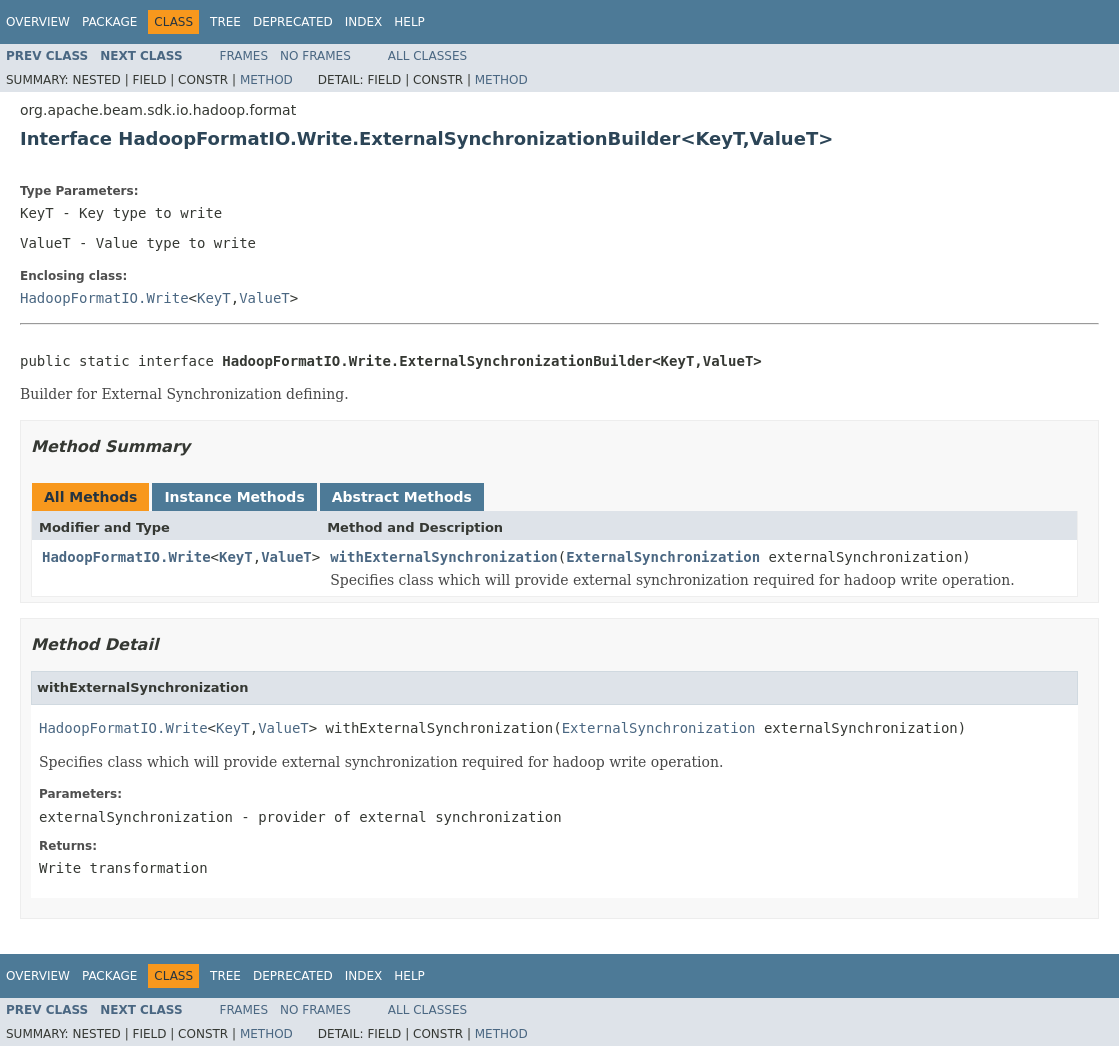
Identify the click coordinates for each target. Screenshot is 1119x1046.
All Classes (427, 56)
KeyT (214, 298)
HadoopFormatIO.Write (104, 298)
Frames (244, 56)
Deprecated (293, 22)
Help (409, 22)
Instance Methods (234, 497)
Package (109, 22)
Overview (38, 22)
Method (266, 80)
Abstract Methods (402, 497)
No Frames (315, 56)
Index (364, 22)
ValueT (264, 298)
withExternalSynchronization (444, 557)
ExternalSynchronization (663, 557)
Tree (225, 22)
